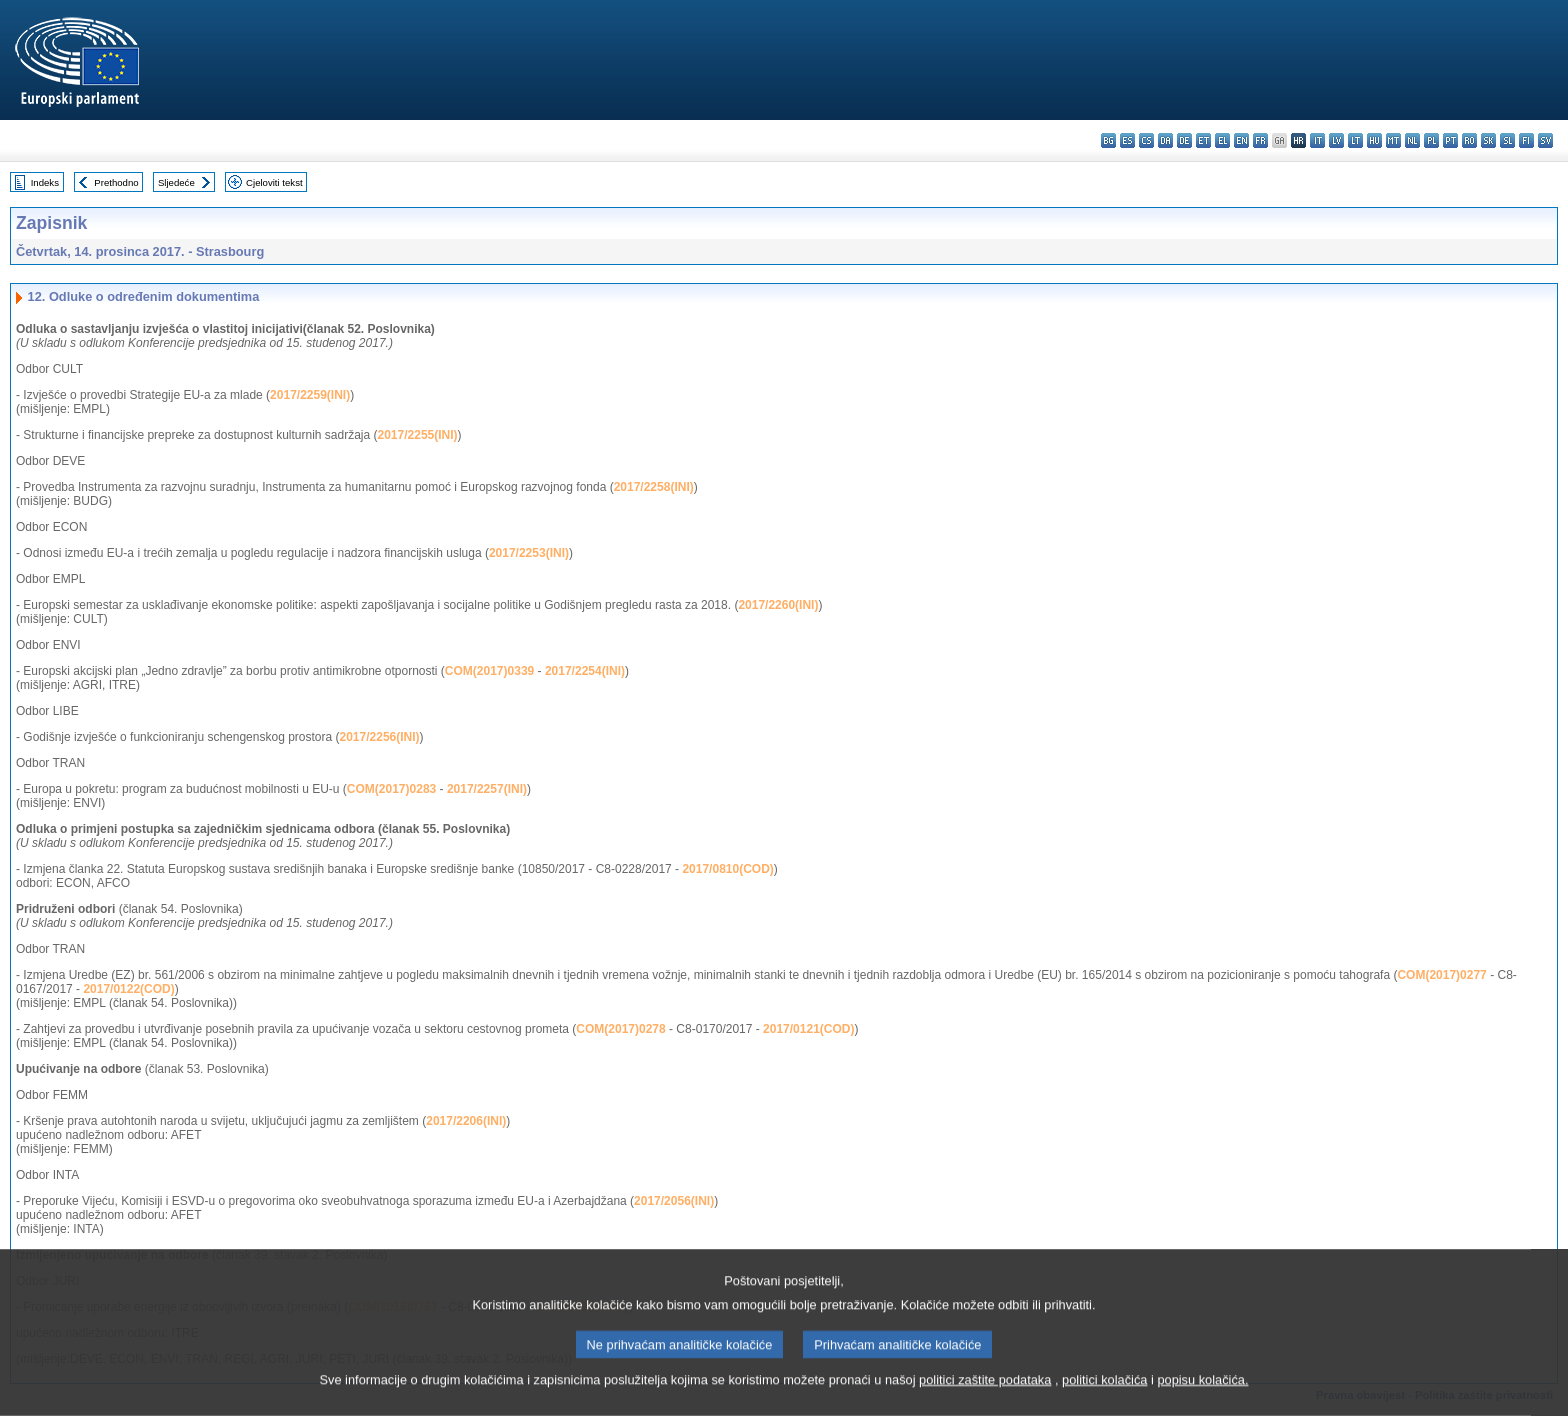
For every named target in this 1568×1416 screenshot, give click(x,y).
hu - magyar (1374, 140)
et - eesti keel (1203, 140)
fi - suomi (1526, 140)
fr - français (1260, 140)
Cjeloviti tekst (274, 182)
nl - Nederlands (1412, 140)
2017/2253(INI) (529, 553)
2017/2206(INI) (466, 1121)
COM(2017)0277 (1441, 975)
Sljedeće (176, 182)
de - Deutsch (1184, 140)
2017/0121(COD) (808, 1029)
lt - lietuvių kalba (1355, 140)
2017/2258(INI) (654, 487)
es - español (1127, 140)
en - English (1241, 140)
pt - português (1450, 140)
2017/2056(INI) (674, 1201)
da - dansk (1165, 140)
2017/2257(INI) (487, 789)
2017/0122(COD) (128, 989)
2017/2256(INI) (380, 737)
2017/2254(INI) (585, 671)
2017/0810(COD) (727, 869)
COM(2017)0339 (489, 671)
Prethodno (116, 182)
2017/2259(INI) (310, 395)
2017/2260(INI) (778, 605)
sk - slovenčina (1488, 140)
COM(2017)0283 (391, 789)
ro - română (1469, 140)
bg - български (1108, 140)
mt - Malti (1393, 140)
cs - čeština (1146, 140)
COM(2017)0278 (620, 1029)
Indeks (45, 182)
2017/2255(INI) (418, 435)
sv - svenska (1545, 140)
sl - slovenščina (1507, 140)
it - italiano (1317, 140)
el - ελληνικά (1222, 140)
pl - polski (1431, 140)
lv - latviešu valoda (1336, 140)
